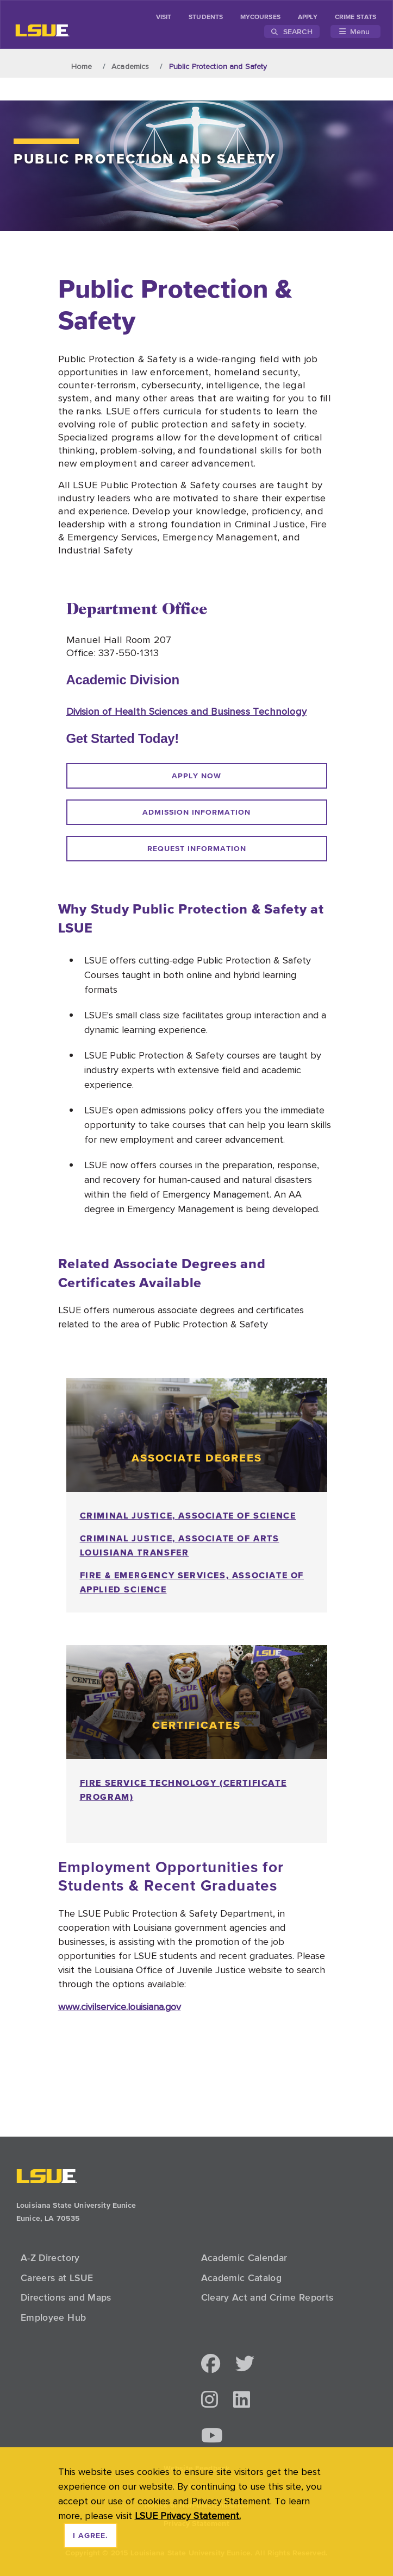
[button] (210, 2364)
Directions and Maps (66, 2297)
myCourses (260, 17)
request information (196, 849)
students (206, 17)
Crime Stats (355, 17)
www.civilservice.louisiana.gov (119, 2006)
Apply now (196, 776)
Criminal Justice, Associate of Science (188, 1515)
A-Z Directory (50, 2257)
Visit (163, 17)
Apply (307, 17)
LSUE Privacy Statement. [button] (188, 2515)
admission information (196, 812)
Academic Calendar (244, 2257)
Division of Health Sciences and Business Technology (186, 711)
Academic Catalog (241, 2277)
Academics (130, 66)
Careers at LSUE (57, 2277)
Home (81, 66)
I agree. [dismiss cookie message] (90, 2536)
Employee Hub (53, 2317)
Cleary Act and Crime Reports (267, 2297)
